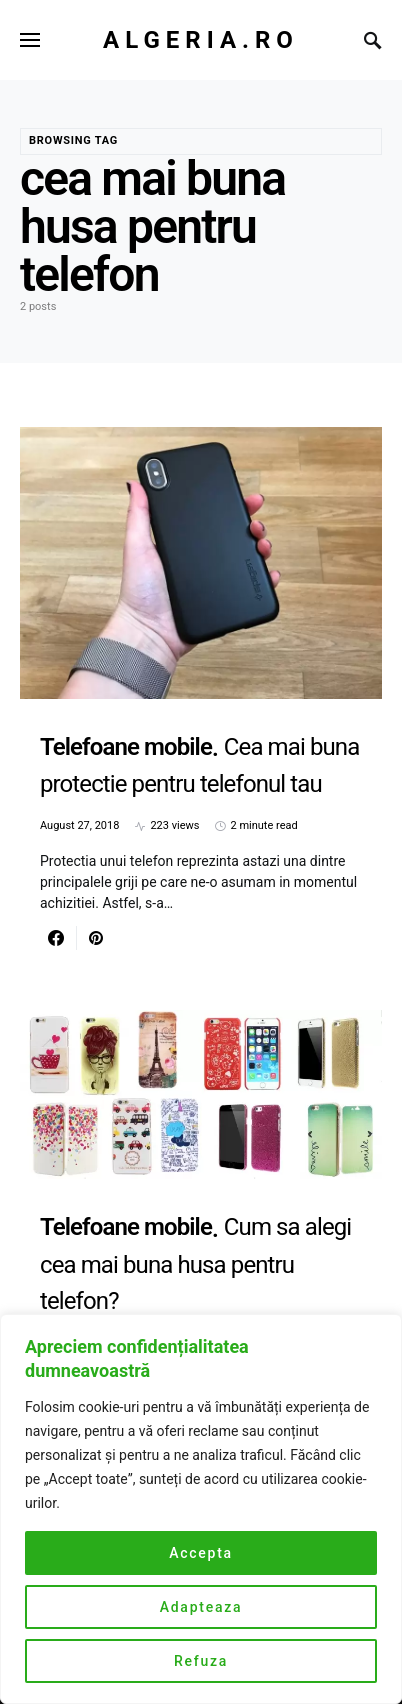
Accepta (201, 1553)
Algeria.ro (201, 40)
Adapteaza (201, 1607)
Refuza (201, 1661)
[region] (201, 1509)
